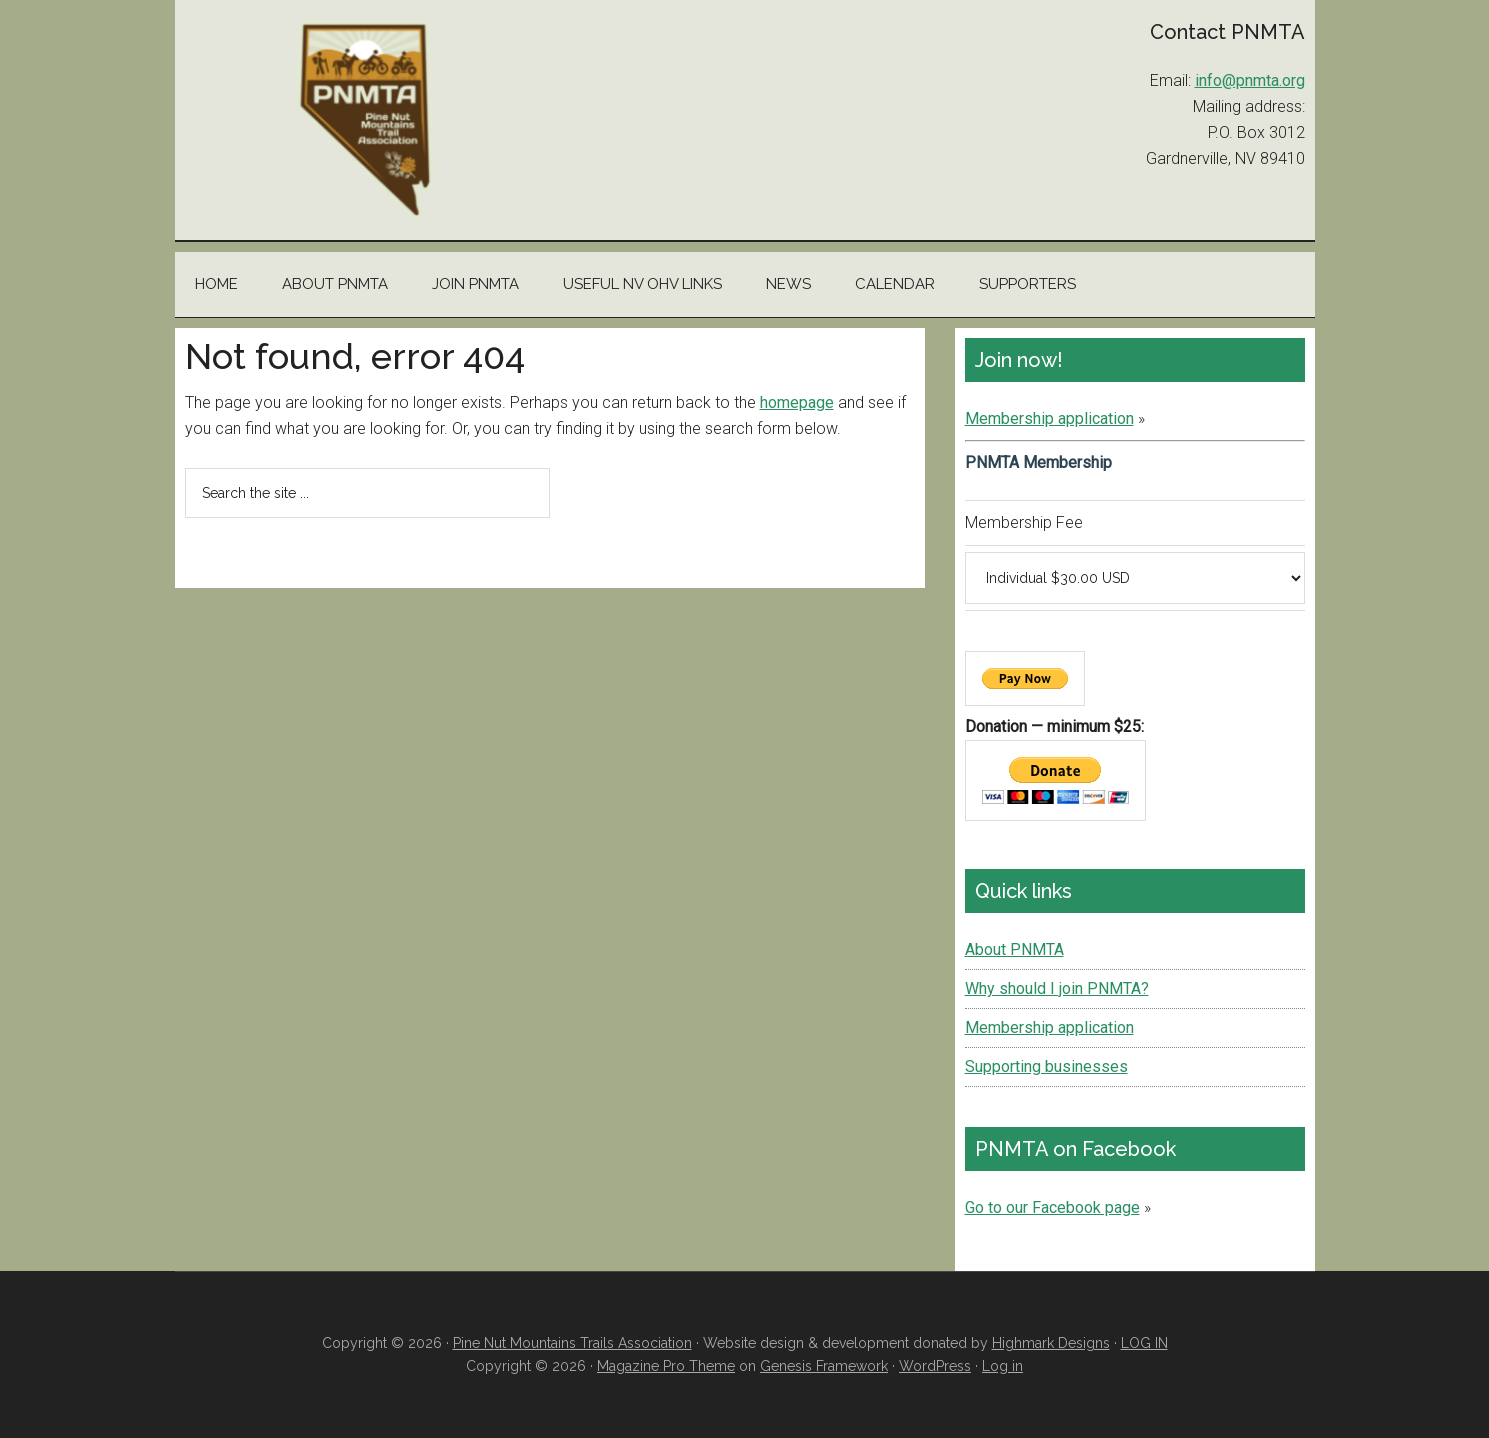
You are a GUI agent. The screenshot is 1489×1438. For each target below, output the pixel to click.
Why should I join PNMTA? (1057, 988)
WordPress (935, 1366)
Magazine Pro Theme (666, 1366)
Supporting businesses (1046, 1066)
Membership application (1049, 418)
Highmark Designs (1051, 1343)
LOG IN (1144, 1343)
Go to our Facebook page (1052, 1207)
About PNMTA (1014, 949)
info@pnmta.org (1250, 80)
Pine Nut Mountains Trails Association (365, 120)
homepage (797, 402)
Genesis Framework (824, 1366)
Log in (1002, 1366)
